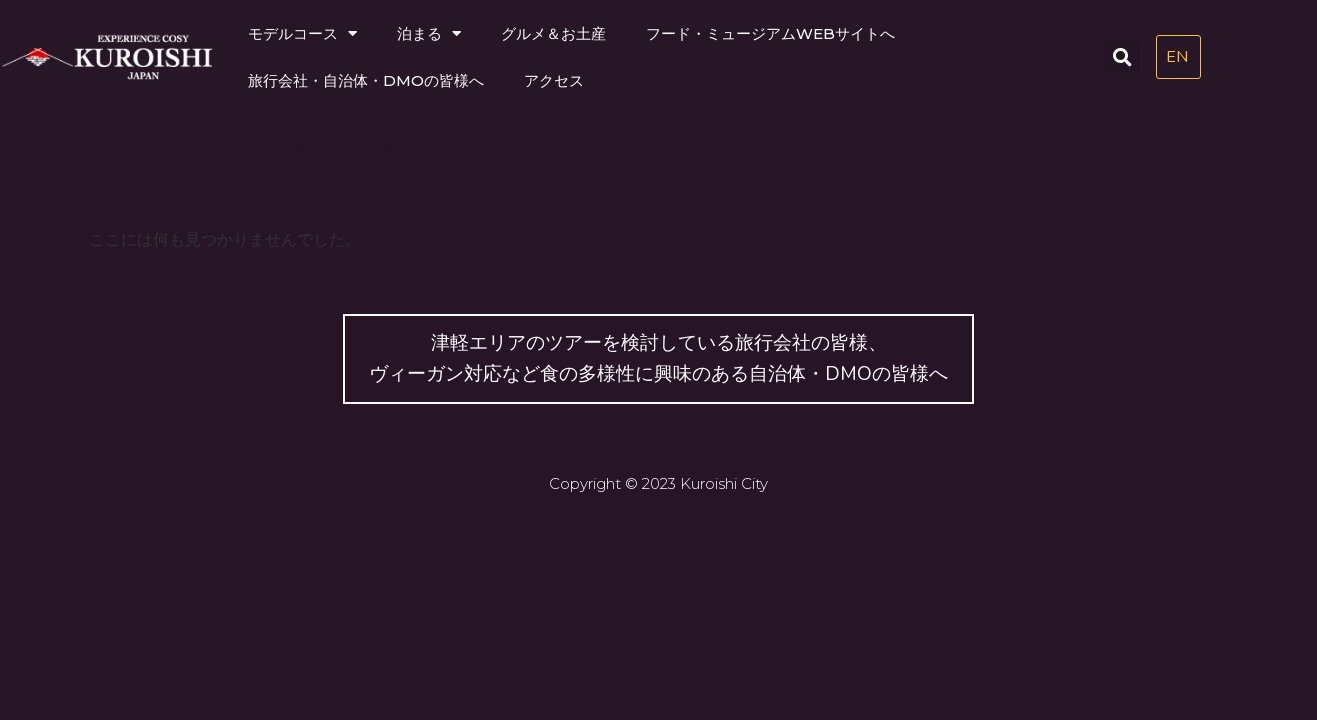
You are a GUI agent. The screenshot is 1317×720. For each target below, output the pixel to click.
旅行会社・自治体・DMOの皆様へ (366, 80)
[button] (1123, 57)
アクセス (554, 80)
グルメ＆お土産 (553, 33)
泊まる (429, 33)
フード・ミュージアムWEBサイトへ (770, 33)
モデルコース (302, 33)
